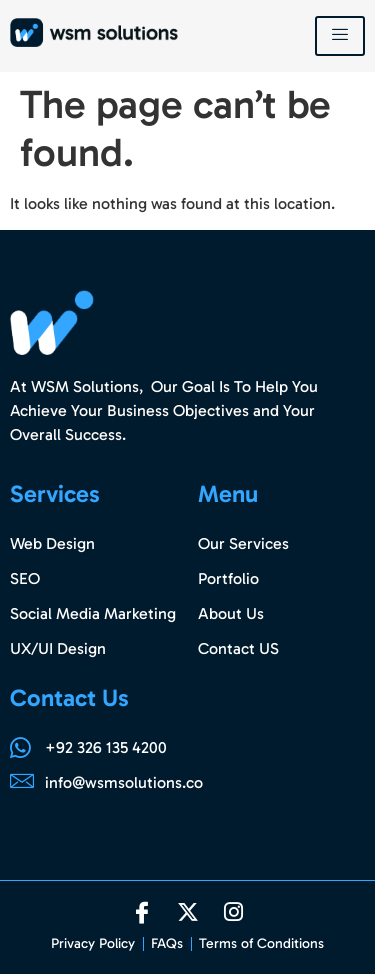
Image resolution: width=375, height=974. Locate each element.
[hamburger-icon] (340, 36)
